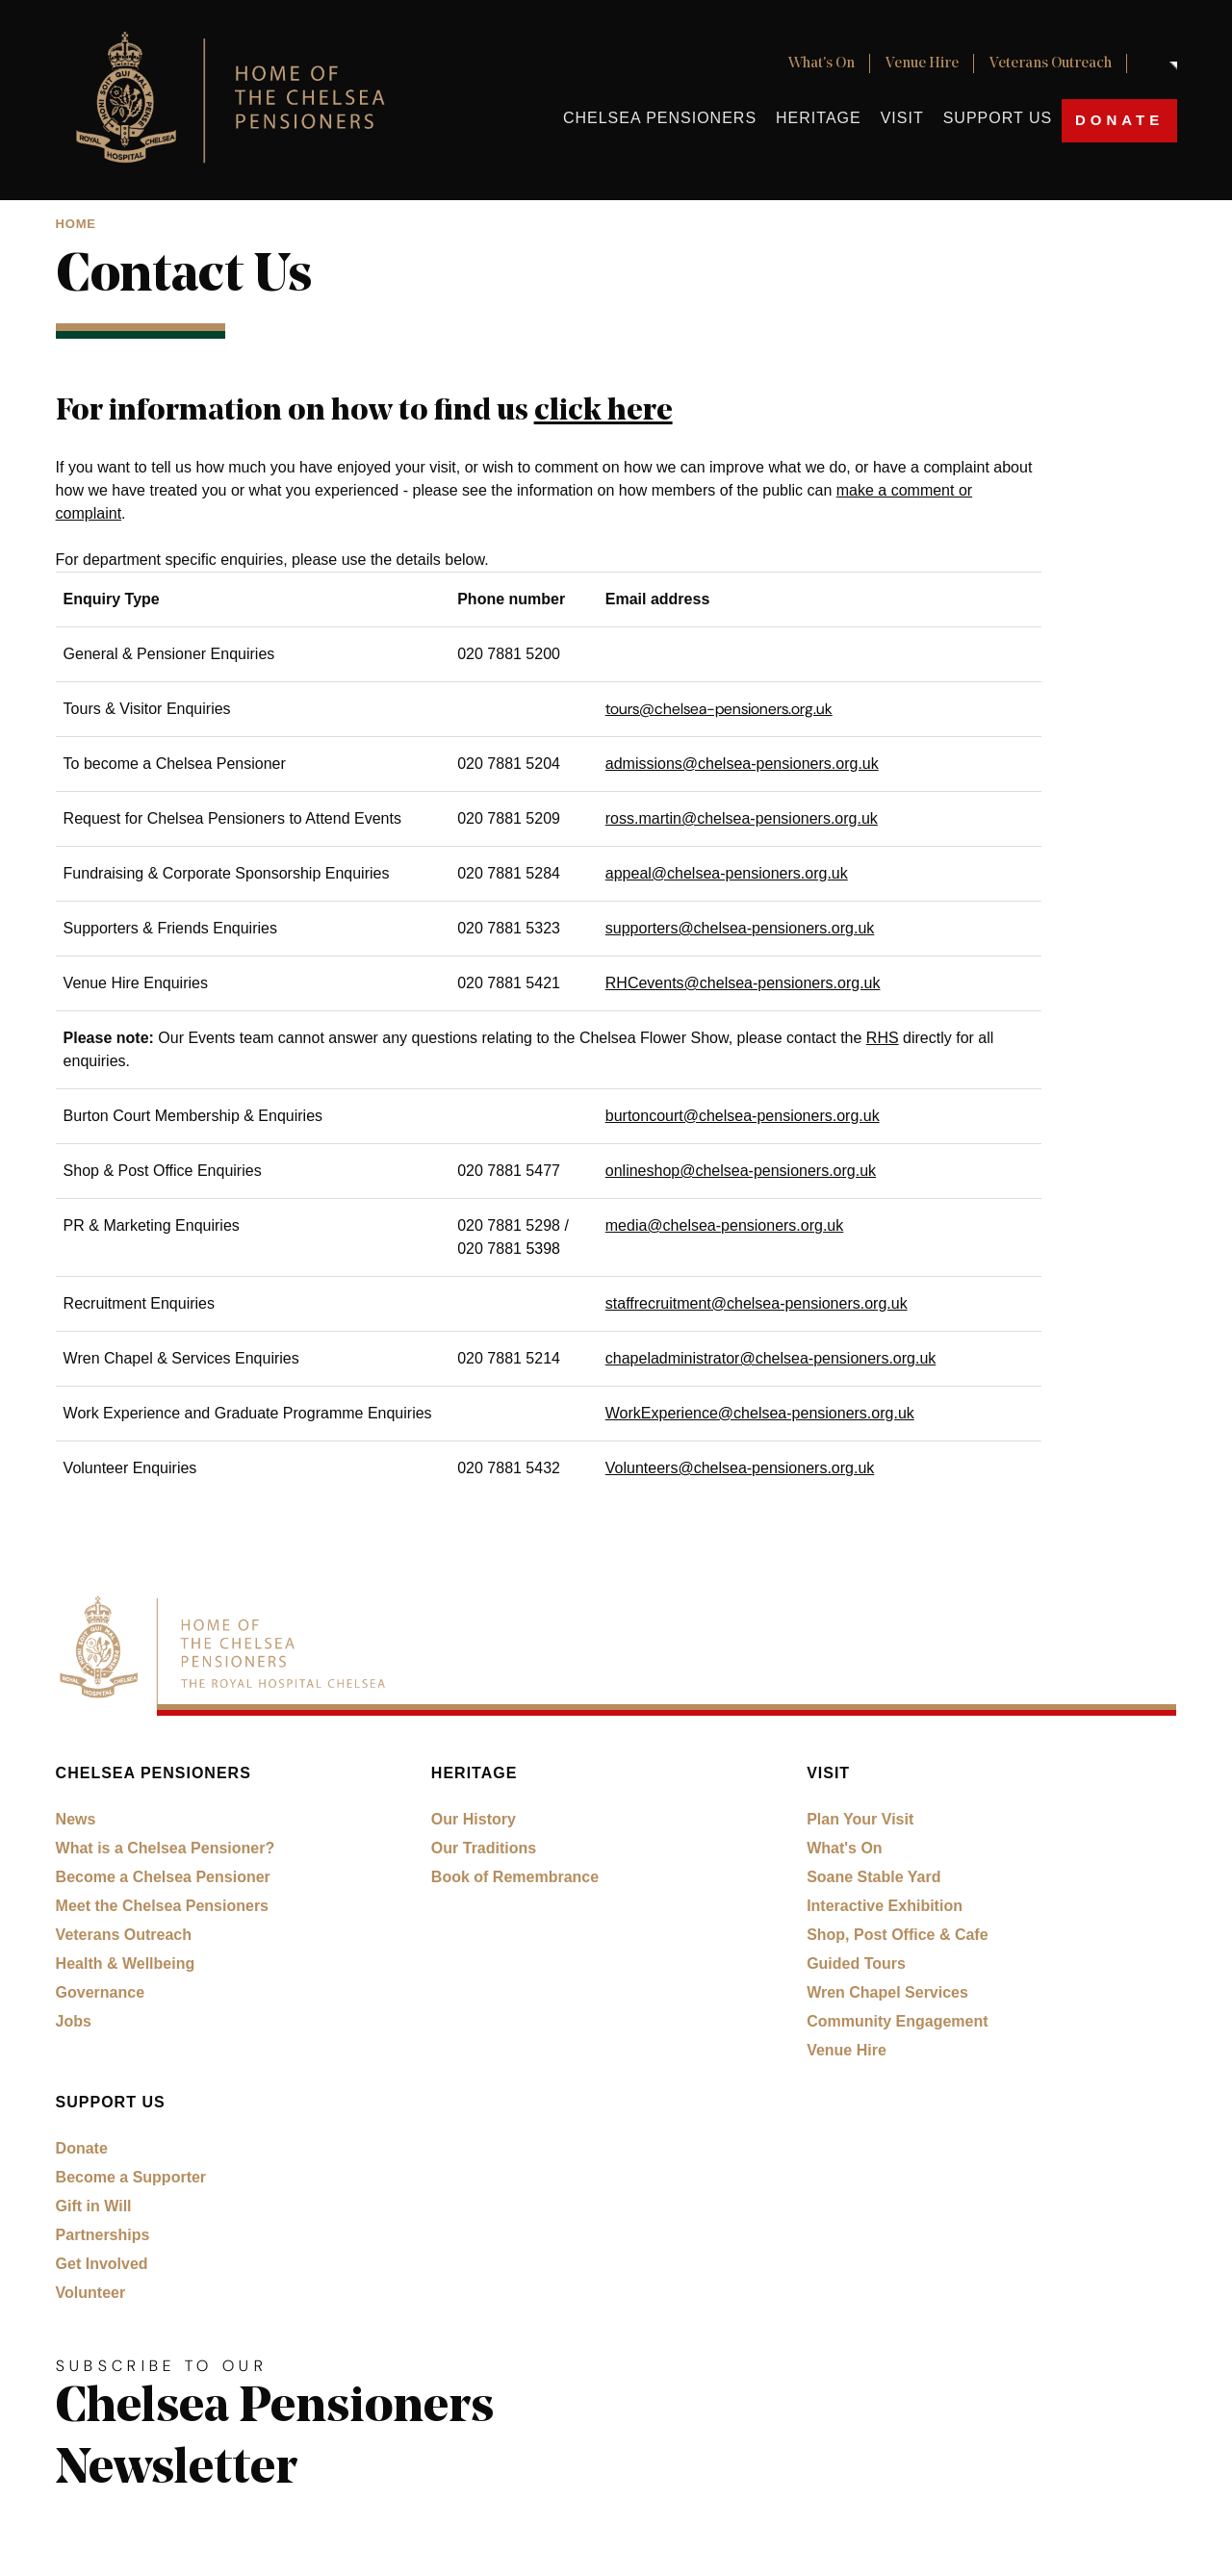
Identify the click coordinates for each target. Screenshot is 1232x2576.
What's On (821, 63)
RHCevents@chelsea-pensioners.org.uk (743, 983)
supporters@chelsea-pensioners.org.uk (740, 928)
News (76, 1819)
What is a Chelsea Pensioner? (165, 1848)
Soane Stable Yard (873, 1877)
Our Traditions (483, 1848)
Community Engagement (897, 2021)
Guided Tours (856, 1963)
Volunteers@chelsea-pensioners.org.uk (740, 1468)
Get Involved (102, 2264)
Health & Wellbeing (125, 1963)
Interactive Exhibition (884, 1906)
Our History (473, 1819)
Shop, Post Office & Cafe (897, 1934)
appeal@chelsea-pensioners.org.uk (726, 873)
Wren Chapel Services (887, 1992)
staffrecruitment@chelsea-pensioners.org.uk (756, 1303)
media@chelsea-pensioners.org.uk (724, 1225)
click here (603, 411)
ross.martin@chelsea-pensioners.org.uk (741, 818)
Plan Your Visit (860, 1819)
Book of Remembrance (515, 1877)
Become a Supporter (131, 2177)
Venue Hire (922, 63)
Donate (1119, 120)
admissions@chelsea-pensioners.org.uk (742, 763)
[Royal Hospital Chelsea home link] (240, 100)
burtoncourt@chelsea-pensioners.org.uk (742, 1116)
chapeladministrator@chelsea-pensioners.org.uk (771, 1358)
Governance (100, 1992)
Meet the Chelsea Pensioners (162, 1906)
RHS (882, 1038)
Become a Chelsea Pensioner (163, 1877)
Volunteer (91, 2292)
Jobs (73, 2021)
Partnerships (103, 2235)
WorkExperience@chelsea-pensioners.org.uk (759, 1413)
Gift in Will (94, 2206)
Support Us (997, 118)
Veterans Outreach (1050, 63)
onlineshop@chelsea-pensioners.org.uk (740, 1170)
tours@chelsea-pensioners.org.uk (719, 709)
